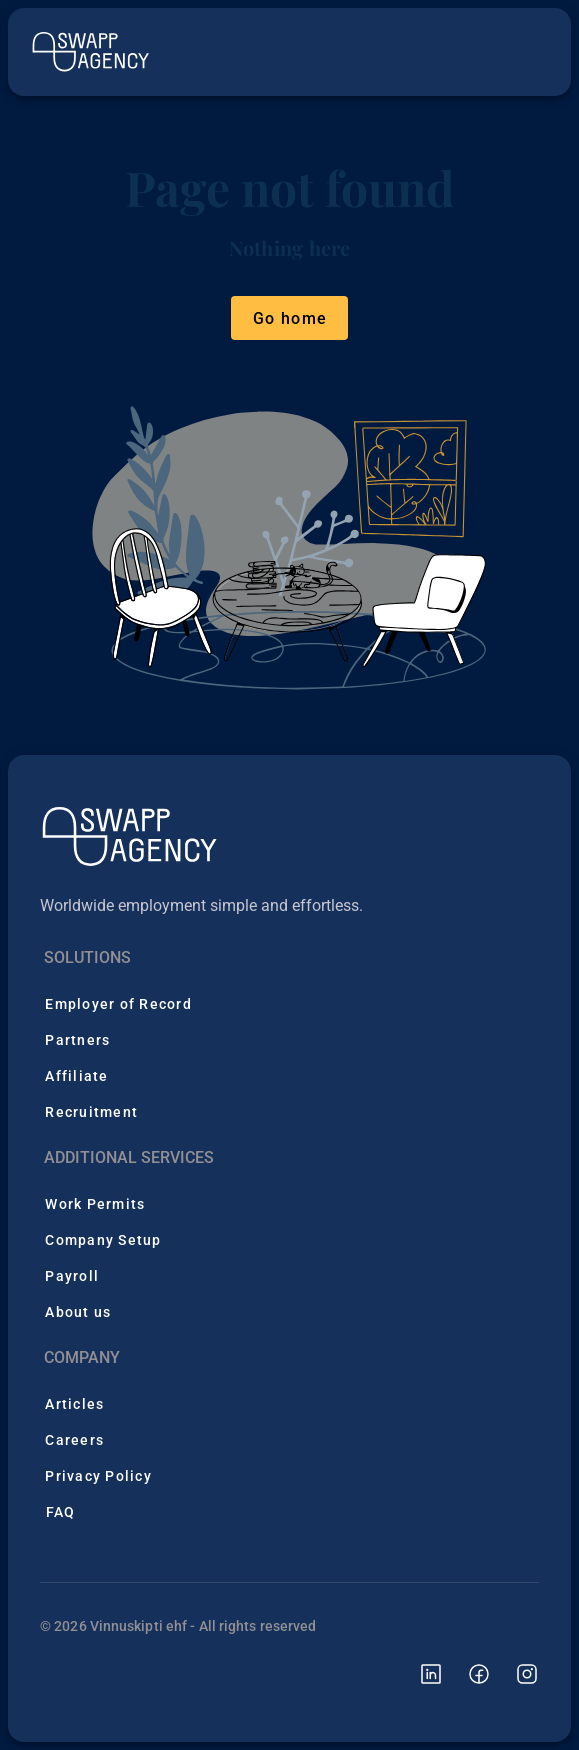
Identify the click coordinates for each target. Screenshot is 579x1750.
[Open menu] (527, 52)
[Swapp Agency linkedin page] (419, 1672)
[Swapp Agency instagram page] (515, 1672)
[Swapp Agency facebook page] (467, 1672)
